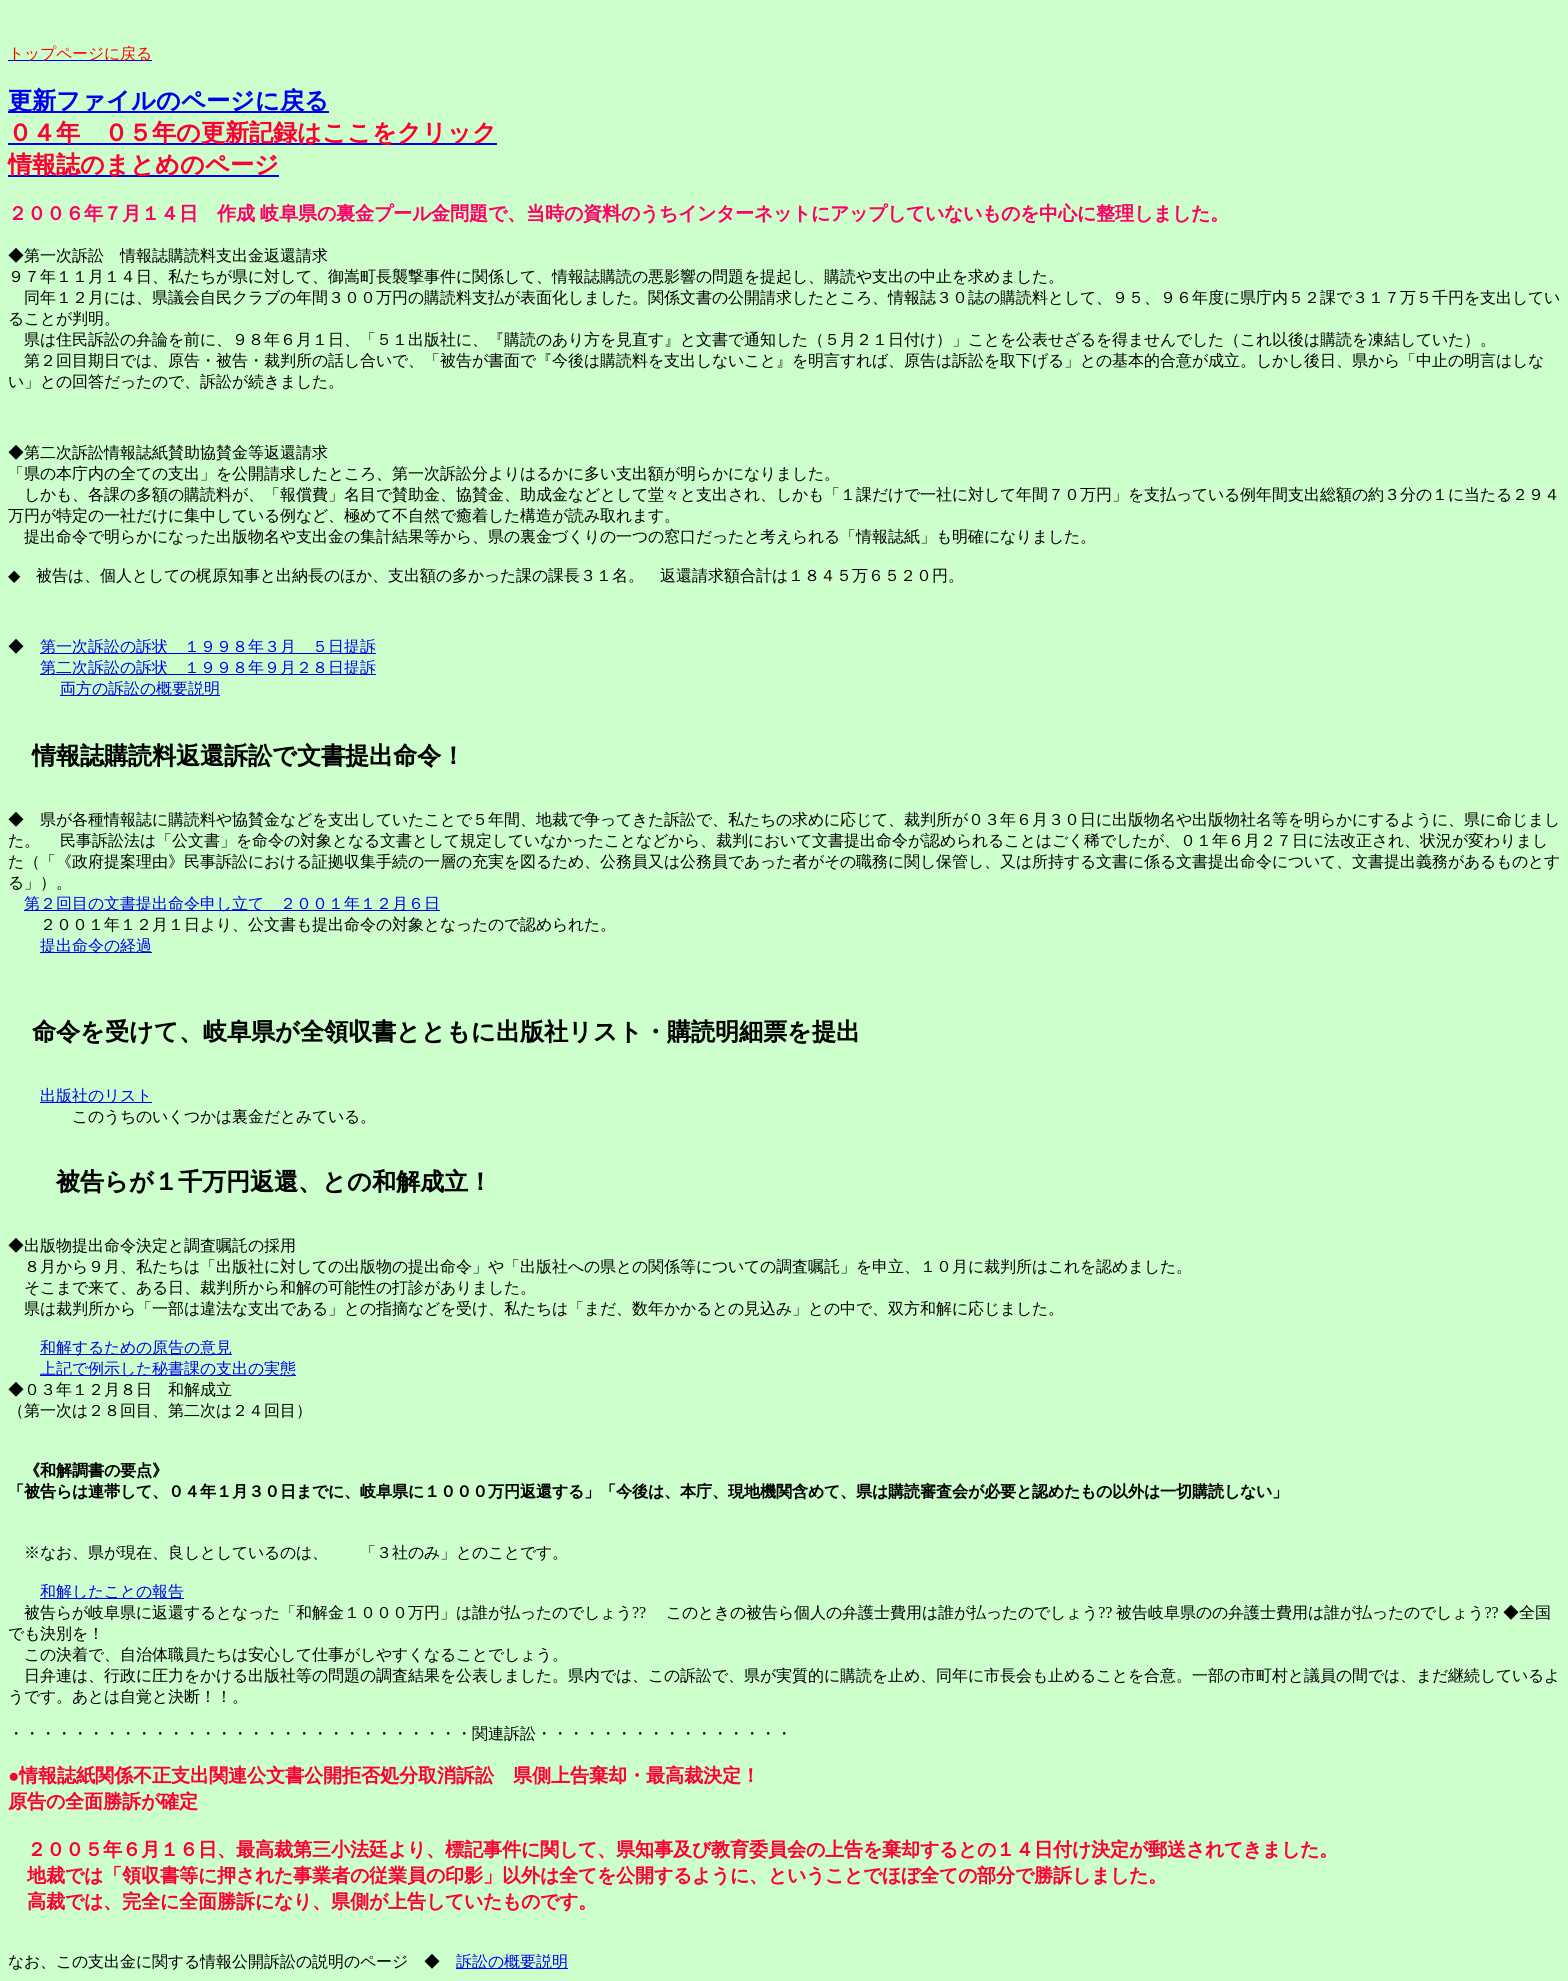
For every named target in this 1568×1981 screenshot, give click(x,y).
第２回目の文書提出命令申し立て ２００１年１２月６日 (232, 903)
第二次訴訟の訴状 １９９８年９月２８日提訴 (208, 667)
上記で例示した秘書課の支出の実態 (168, 1368)
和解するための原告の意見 (136, 1347)
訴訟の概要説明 (512, 1961)
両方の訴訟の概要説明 (140, 688)
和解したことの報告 (112, 1591)
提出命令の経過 (96, 945)
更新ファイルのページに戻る (168, 101)
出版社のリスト (96, 1095)
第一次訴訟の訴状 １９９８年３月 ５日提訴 (208, 646)
